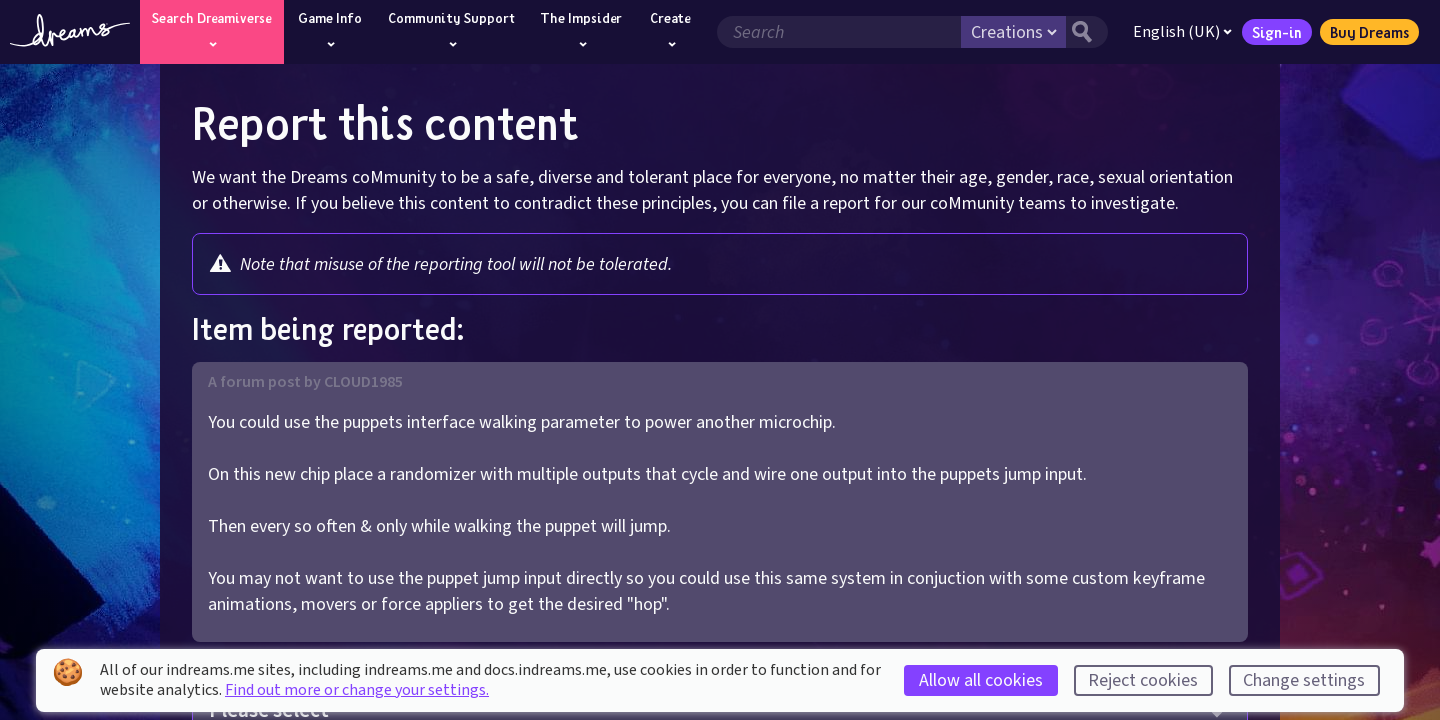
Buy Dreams (1369, 32)
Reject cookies (1143, 680)
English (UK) (1182, 32)
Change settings (1304, 680)
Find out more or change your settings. (357, 690)
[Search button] (1087, 32)
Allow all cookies (981, 680)
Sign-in (1277, 32)
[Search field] (839, 32)
